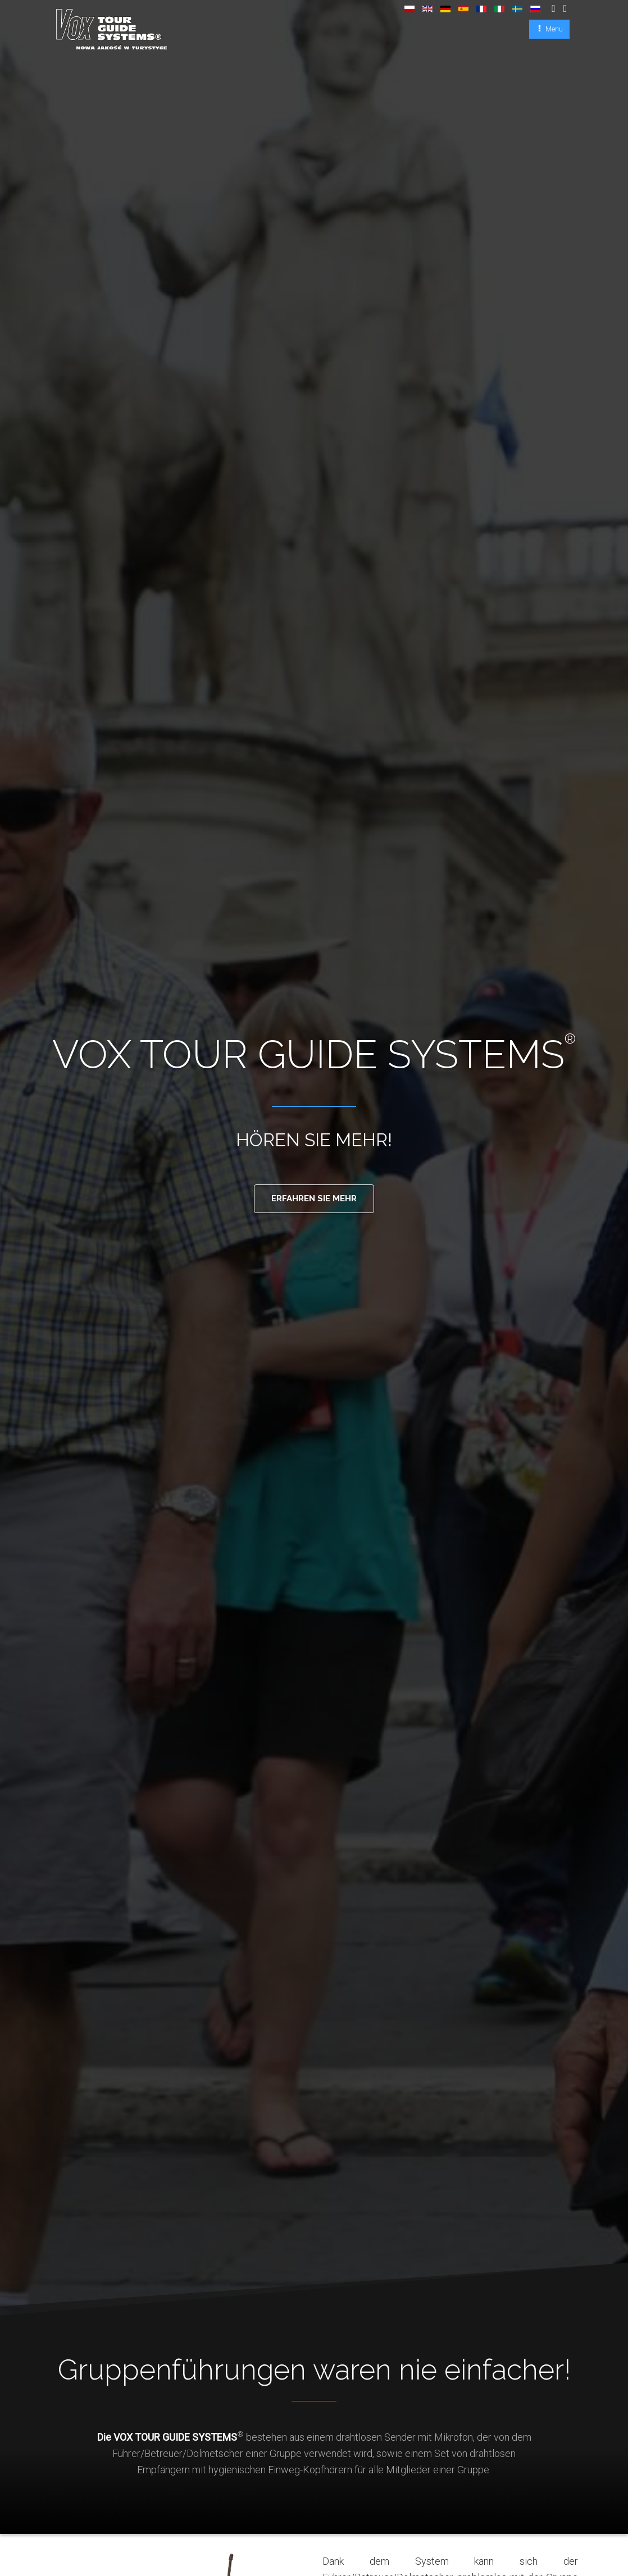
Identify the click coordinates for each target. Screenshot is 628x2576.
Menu (553, 28)
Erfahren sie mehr (314, 1199)
